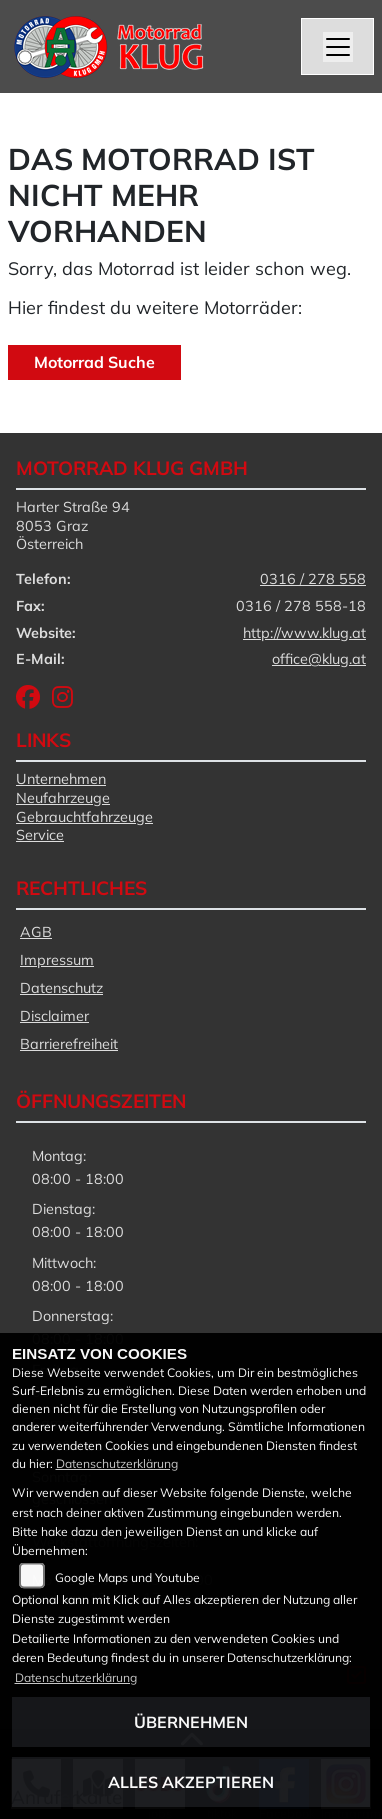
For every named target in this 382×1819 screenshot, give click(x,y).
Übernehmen (191, 1722)
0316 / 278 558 (313, 579)
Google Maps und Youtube (127, 1577)
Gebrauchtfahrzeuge (84, 817)
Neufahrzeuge (63, 798)
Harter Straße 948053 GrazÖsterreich (73, 525)
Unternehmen (61, 779)
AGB (36, 932)
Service (40, 835)
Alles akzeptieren (191, 1782)
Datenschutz (61, 988)
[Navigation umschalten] (338, 47)
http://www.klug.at (304, 633)
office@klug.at (319, 659)
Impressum (57, 960)
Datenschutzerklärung (117, 1463)
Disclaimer (54, 1016)
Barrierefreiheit (69, 1044)
